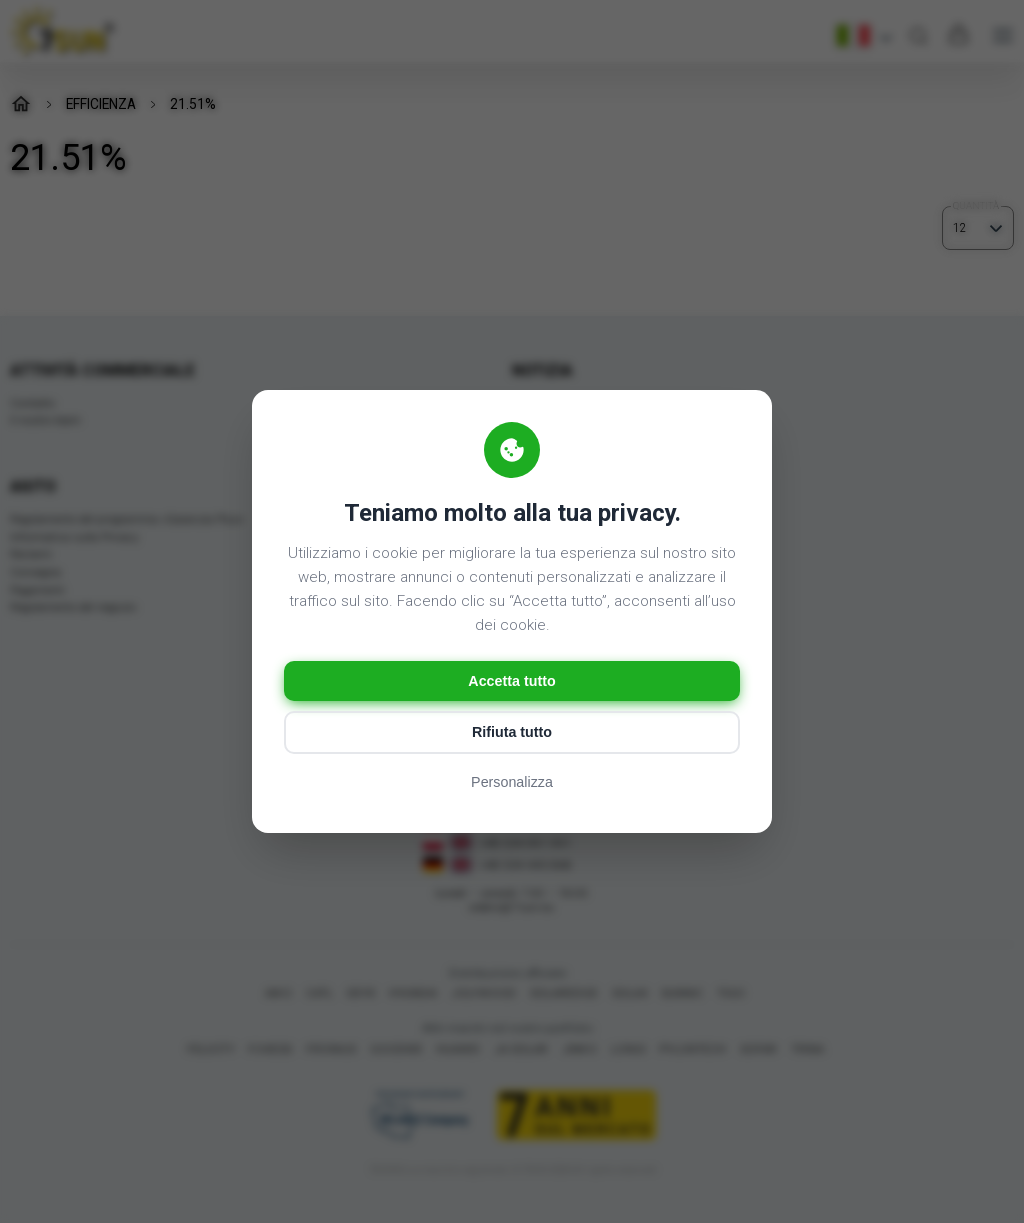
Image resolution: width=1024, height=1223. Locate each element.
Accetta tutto (512, 680)
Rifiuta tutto (512, 735)
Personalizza (512, 786)
